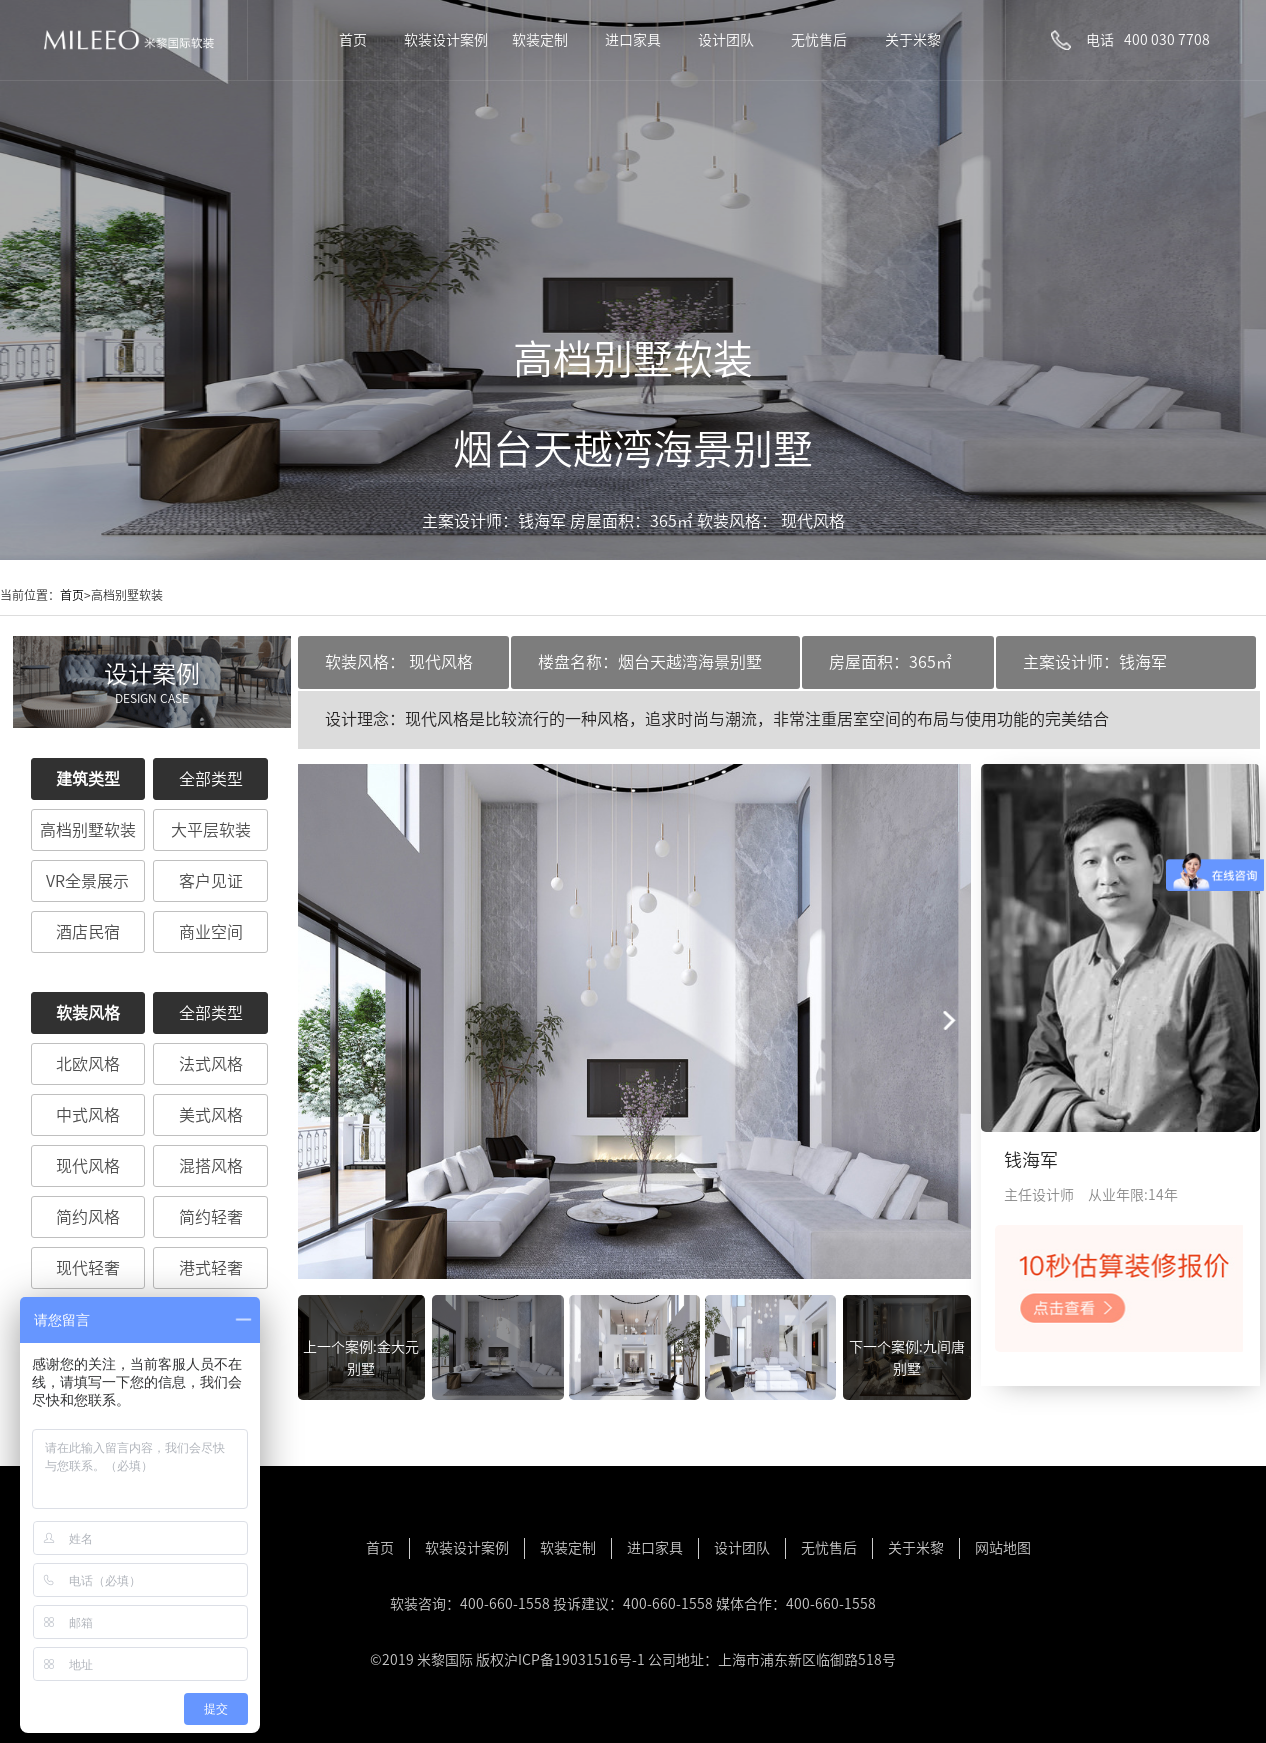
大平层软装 (211, 830)
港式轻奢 (211, 1268)
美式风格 (211, 1115)
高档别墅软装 (88, 830)
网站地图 (1003, 1548)
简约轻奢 (211, 1217)
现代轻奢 (88, 1268)
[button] (947, 1021)
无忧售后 (819, 40)
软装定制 (540, 40)
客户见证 (211, 881)
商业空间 (211, 932)
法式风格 (211, 1064)
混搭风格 (211, 1166)
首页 (353, 40)
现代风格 (88, 1166)
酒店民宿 (88, 932)
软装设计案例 (446, 40)
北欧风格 (88, 1064)
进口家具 (633, 40)
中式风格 (88, 1115)
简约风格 (88, 1217)
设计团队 (726, 40)
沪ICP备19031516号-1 (574, 1660)
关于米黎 (913, 40)
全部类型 (211, 779)
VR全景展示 (87, 881)
